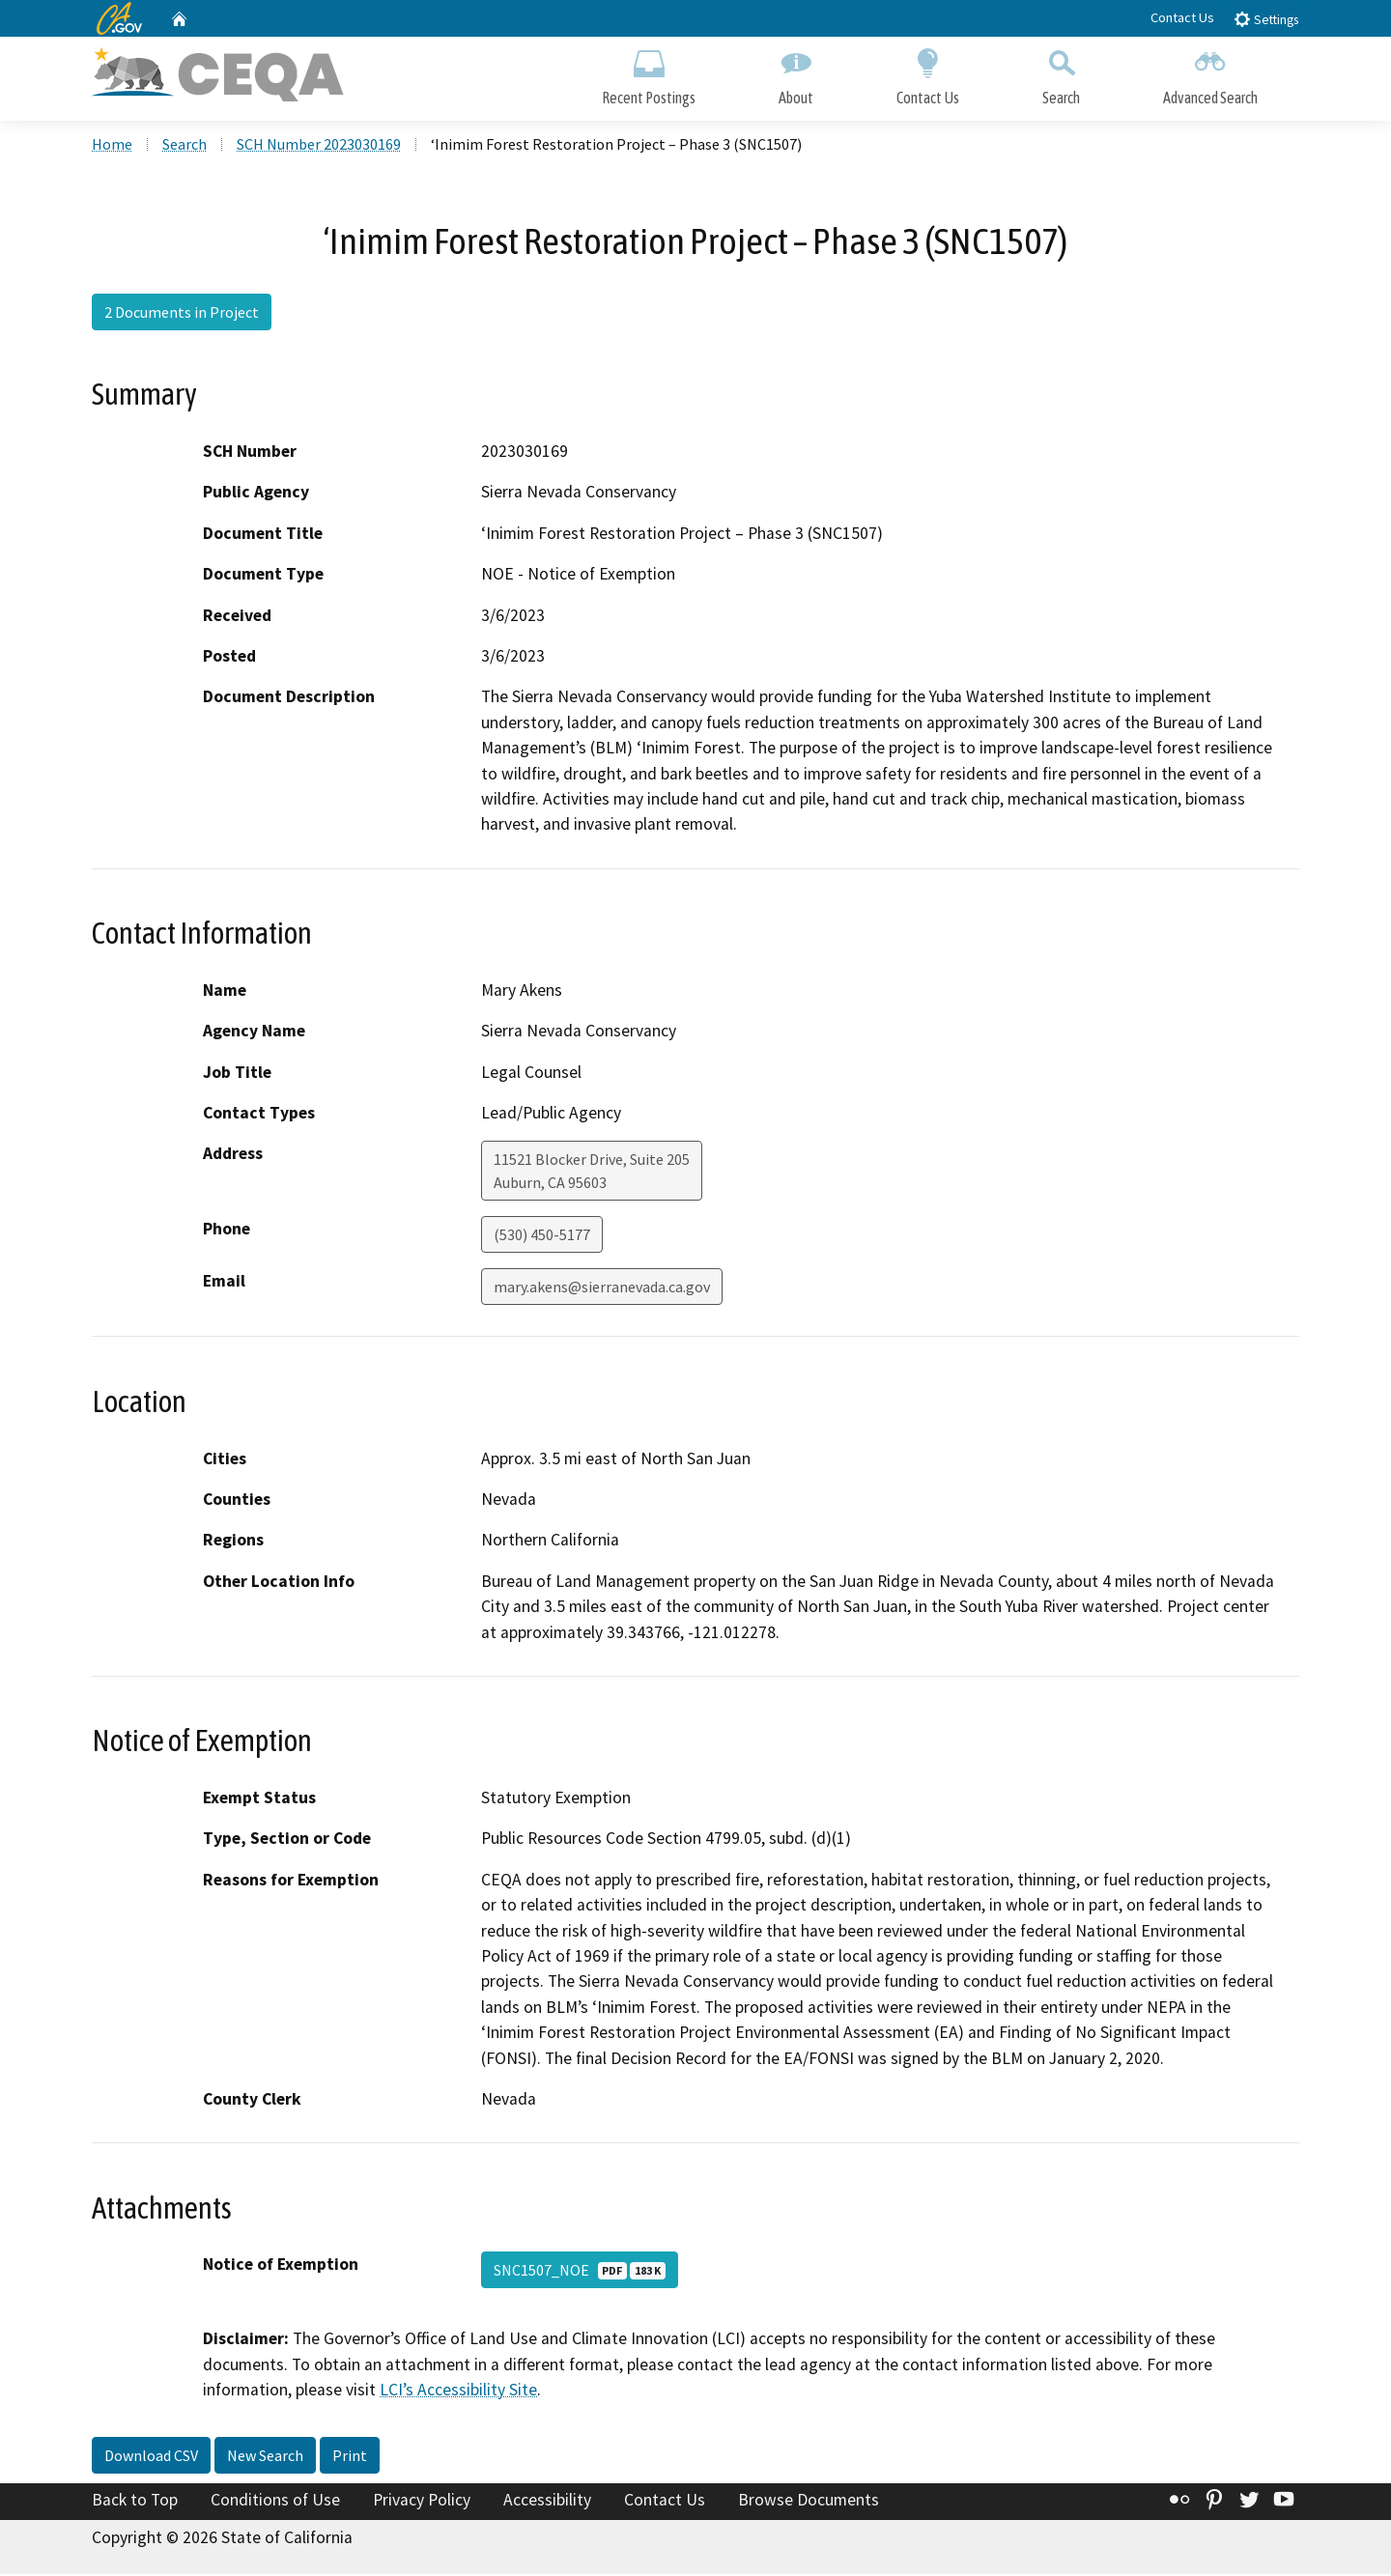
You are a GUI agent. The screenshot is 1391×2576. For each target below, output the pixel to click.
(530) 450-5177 (542, 1237)
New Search (265, 2457)
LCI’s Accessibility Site (458, 2392)
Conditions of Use (275, 2501)
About (796, 75)
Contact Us (1182, 17)
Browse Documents (808, 2501)
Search (1061, 75)
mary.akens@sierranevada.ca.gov (602, 1289)
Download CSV (151, 2457)
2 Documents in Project (181, 314)
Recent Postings (648, 75)
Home (112, 146)
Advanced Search (1210, 75)
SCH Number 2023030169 (319, 146)
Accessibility (547, 2501)
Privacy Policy (421, 2501)
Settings (1266, 19)
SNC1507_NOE (580, 2272)
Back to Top (135, 2501)
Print (349, 2457)
